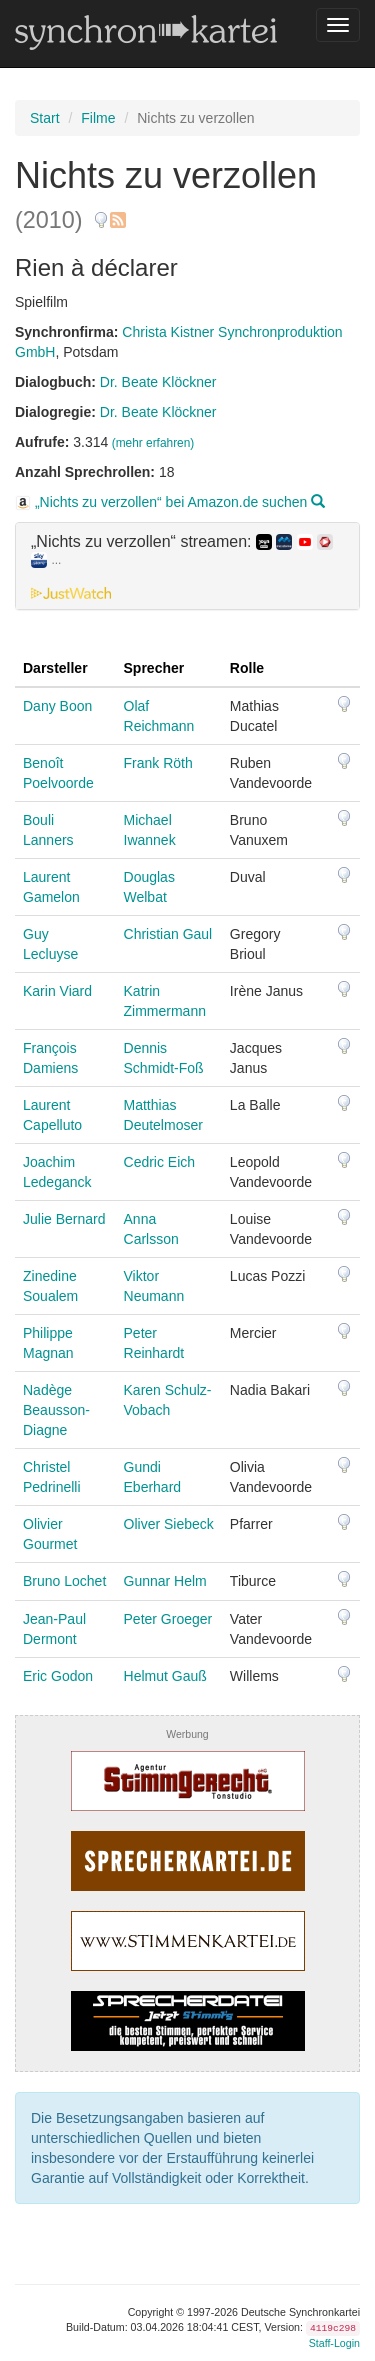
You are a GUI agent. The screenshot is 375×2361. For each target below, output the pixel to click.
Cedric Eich (160, 1162)
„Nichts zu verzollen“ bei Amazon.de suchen (170, 502)
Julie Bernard (64, 1219)
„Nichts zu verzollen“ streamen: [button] (182, 551)
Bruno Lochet (64, 1581)
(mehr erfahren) (153, 443)
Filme (98, 118)
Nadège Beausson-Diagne (56, 1410)
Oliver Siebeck (169, 1524)
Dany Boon (57, 706)
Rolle (247, 668)
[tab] (187, 566)
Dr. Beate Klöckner (158, 382)
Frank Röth (158, 763)
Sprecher (154, 668)
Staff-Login (334, 2343)
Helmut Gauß (165, 1676)
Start (45, 118)
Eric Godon (58, 1676)
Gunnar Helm (165, 1581)
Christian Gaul (168, 934)
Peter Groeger (168, 1619)
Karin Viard (57, 991)
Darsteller (55, 668)
